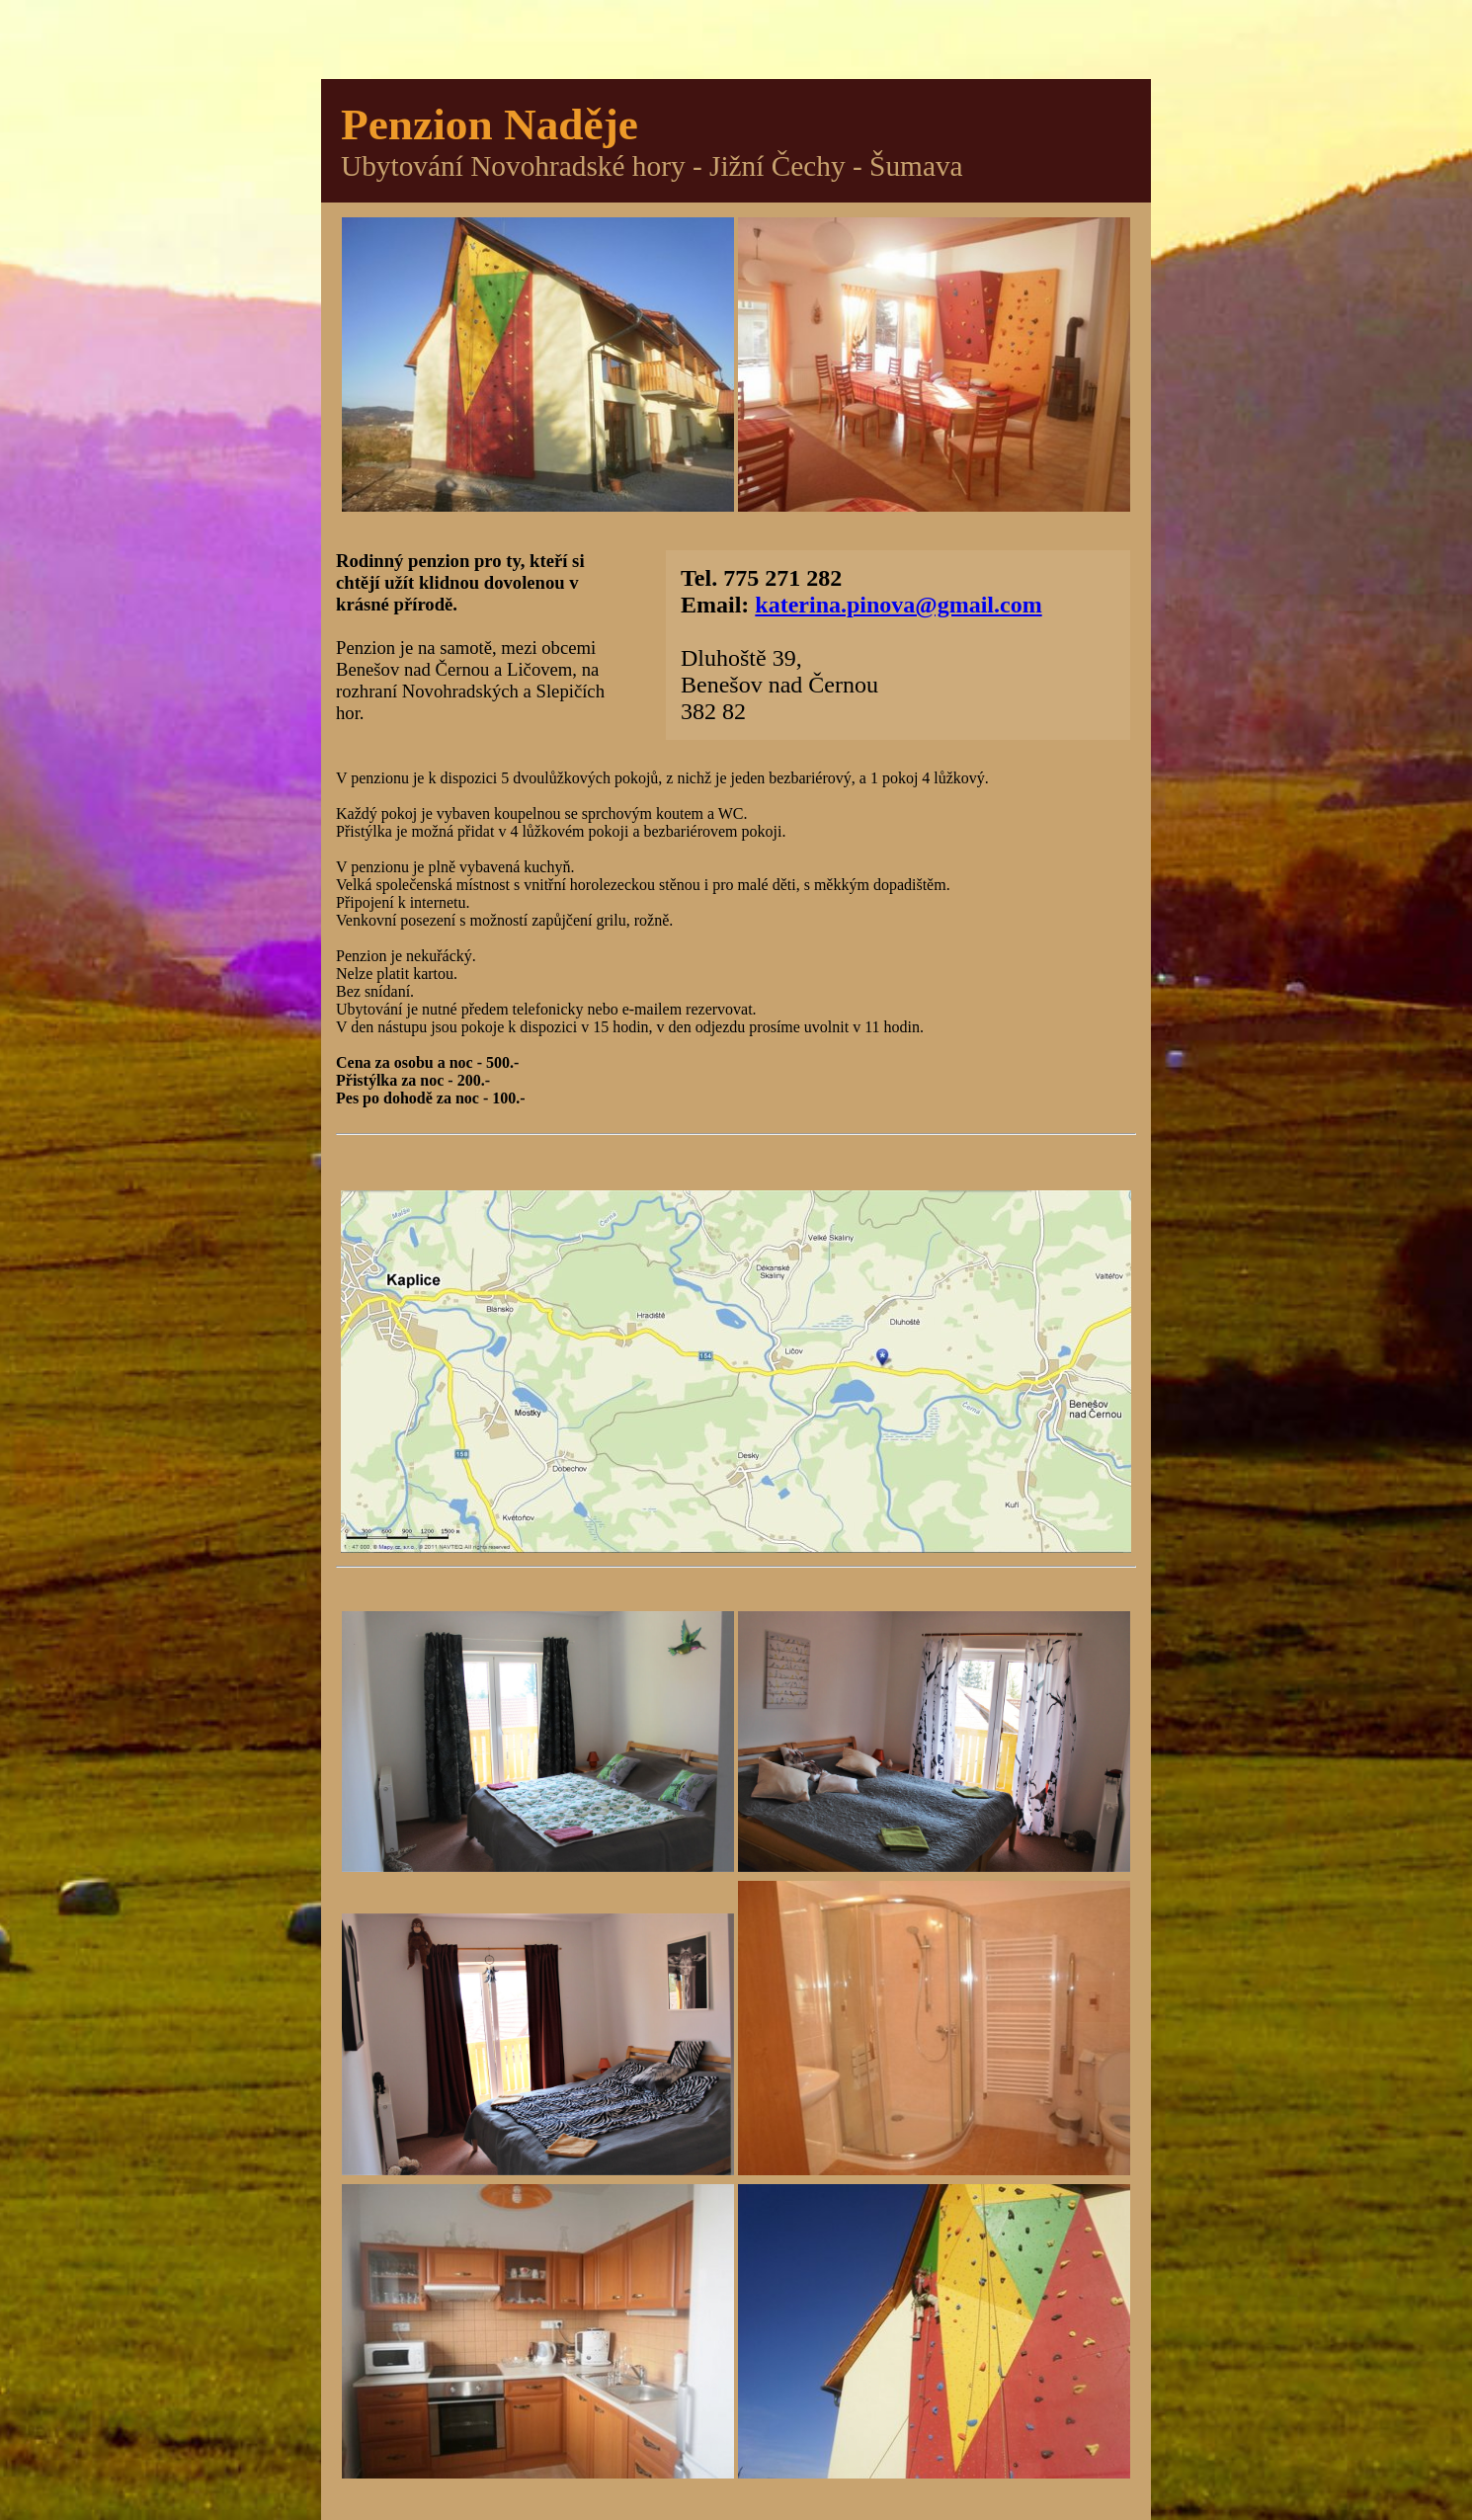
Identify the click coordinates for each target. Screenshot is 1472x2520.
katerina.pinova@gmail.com (898, 604)
